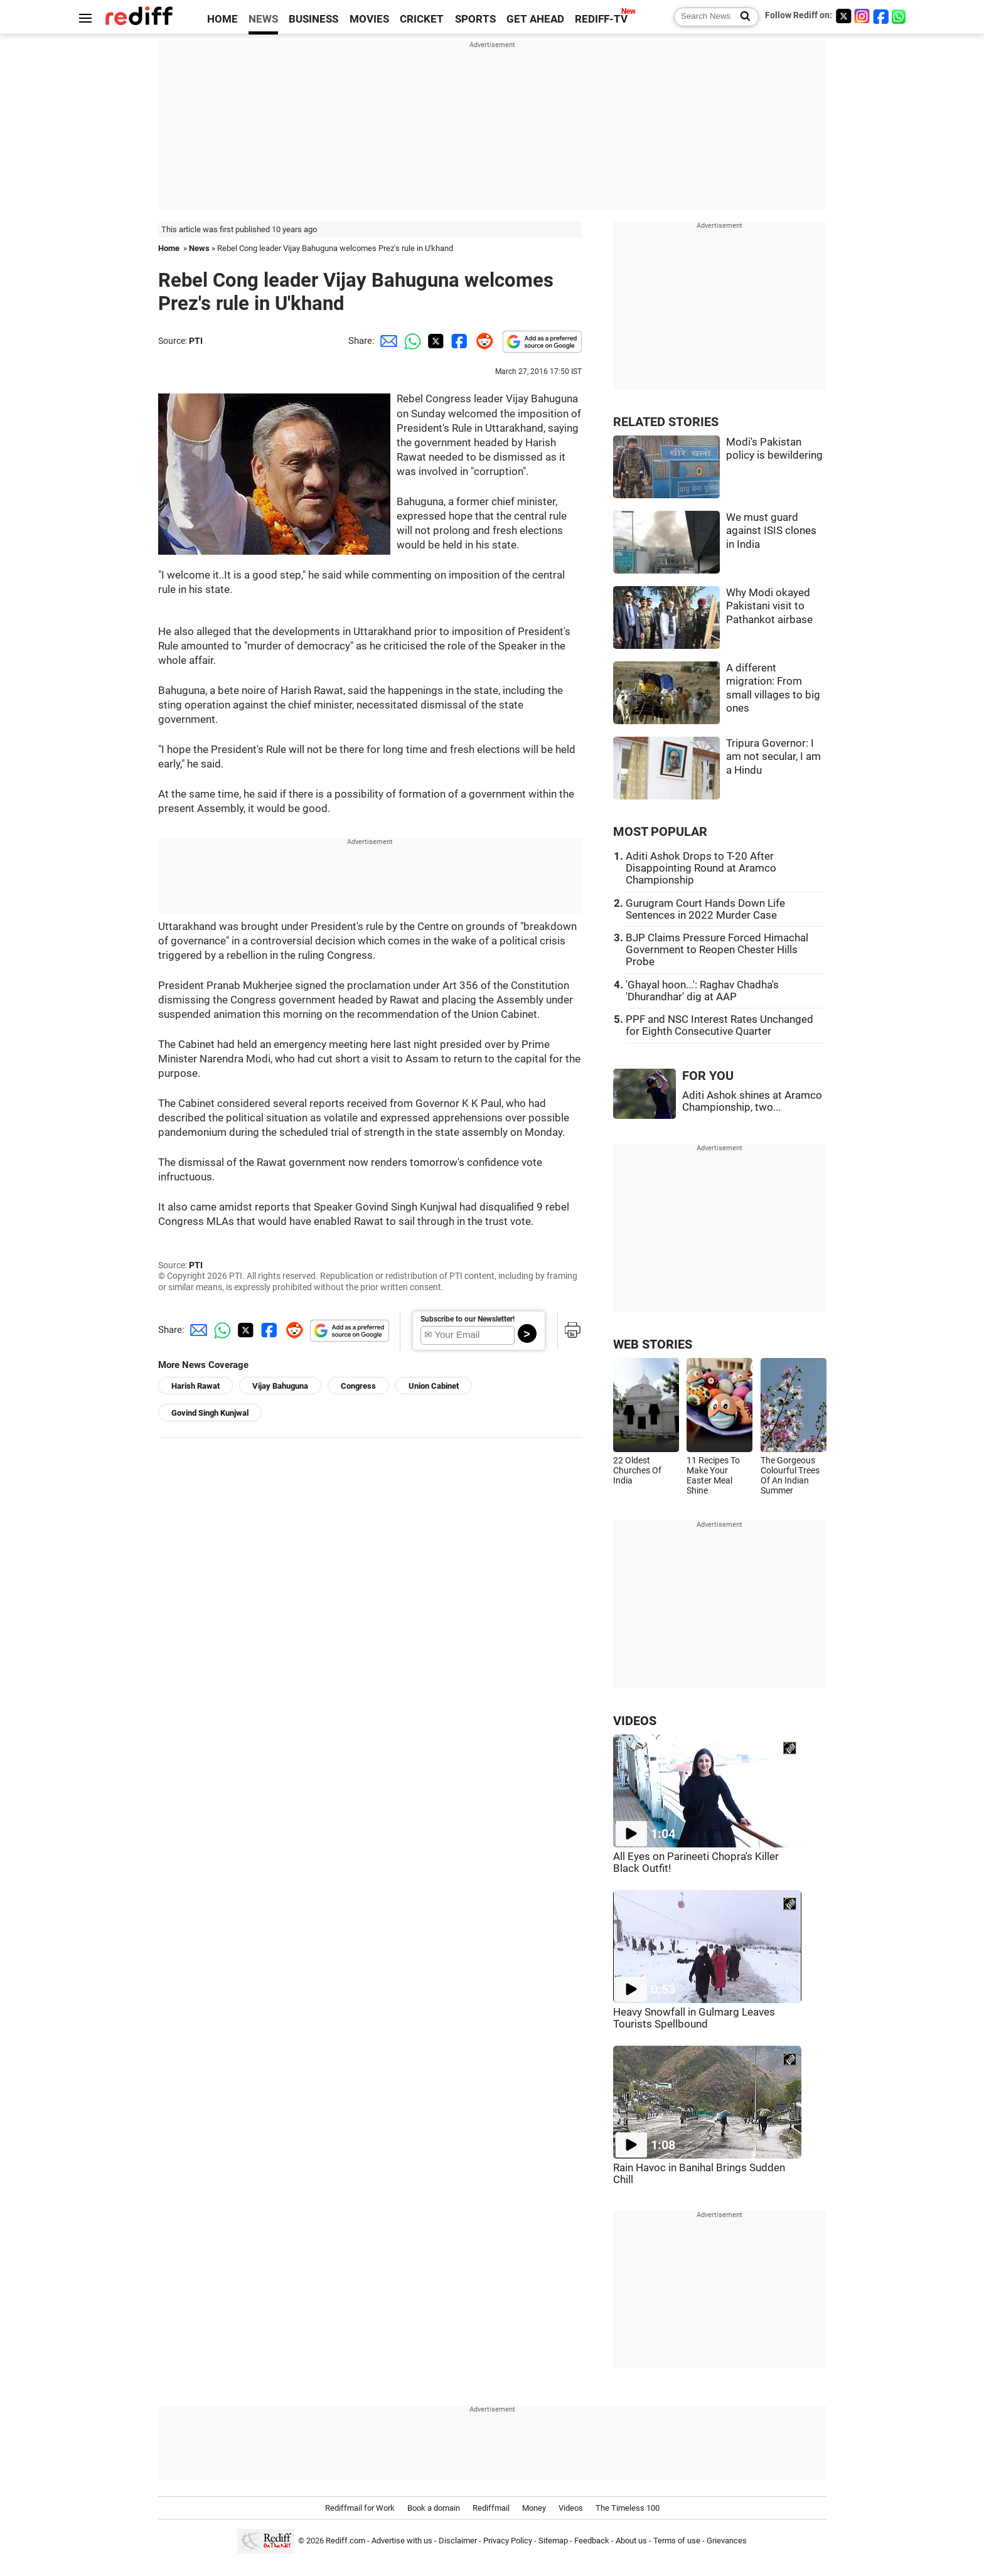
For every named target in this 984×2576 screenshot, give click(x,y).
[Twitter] (843, 16)
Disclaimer (458, 2540)
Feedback (591, 2540)
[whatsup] (899, 16)
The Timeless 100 (628, 2508)
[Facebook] (881, 16)
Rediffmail (491, 2508)
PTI (196, 341)
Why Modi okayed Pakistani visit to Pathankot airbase (769, 606)
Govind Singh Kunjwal (210, 1413)
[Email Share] (386, 340)
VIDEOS (634, 1721)
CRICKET (422, 19)
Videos (571, 2508)
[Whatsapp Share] (410, 340)
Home (168, 248)
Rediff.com (345, 2540)
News (199, 248)
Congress (358, 1386)
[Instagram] (862, 16)
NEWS (263, 19)
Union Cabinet (434, 1386)
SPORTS (475, 19)
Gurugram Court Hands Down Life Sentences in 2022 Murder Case (705, 909)
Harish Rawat (195, 1386)
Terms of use (676, 2540)
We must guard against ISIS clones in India (771, 530)
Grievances (727, 2540)
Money (534, 2508)
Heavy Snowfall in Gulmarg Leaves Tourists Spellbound (694, 2018)
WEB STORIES (652, 1344)
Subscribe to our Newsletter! (467, 1319)
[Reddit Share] (482, 340)
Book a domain (433, 2508)
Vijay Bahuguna (280, 1386)
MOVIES (369, 19)
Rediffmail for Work (360, 2508)
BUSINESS (313, 19)
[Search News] (741, 16)
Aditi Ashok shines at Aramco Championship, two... (752, 1101)
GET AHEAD (535, 19)
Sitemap (553, 2540)
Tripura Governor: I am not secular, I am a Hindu (773, 756)
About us (631, 2540)
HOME (222, 19)
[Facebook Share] (458, 340)
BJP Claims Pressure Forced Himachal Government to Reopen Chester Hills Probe (717, 950)
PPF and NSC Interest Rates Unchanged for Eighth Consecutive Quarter (719, 1025)
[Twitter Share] (434, 340)
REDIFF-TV (601, 19)
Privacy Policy (507, 2540)
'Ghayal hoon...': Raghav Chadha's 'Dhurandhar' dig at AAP (702, 991)
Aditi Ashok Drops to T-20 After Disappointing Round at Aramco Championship (701, 868)
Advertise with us (402, 2540)
